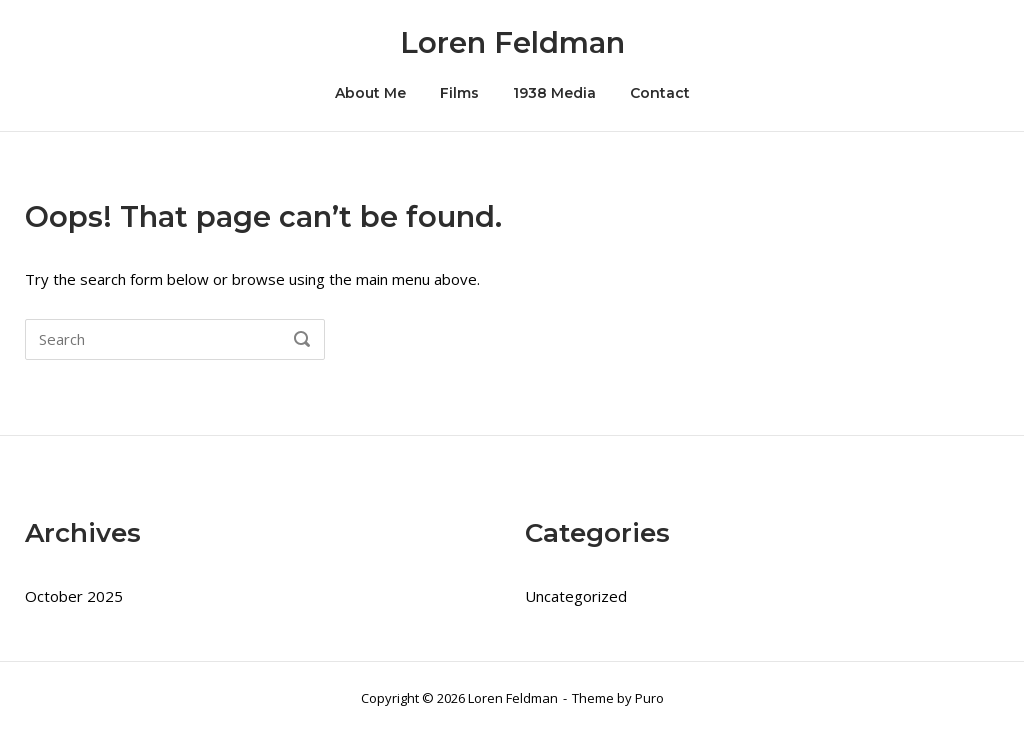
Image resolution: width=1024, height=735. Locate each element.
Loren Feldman (512, 42)
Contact (660, 93)
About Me (370, 93)
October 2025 (74, 596)
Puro (649, 698)
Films (459, 93)
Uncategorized (576, 596)
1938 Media (554, 93)
